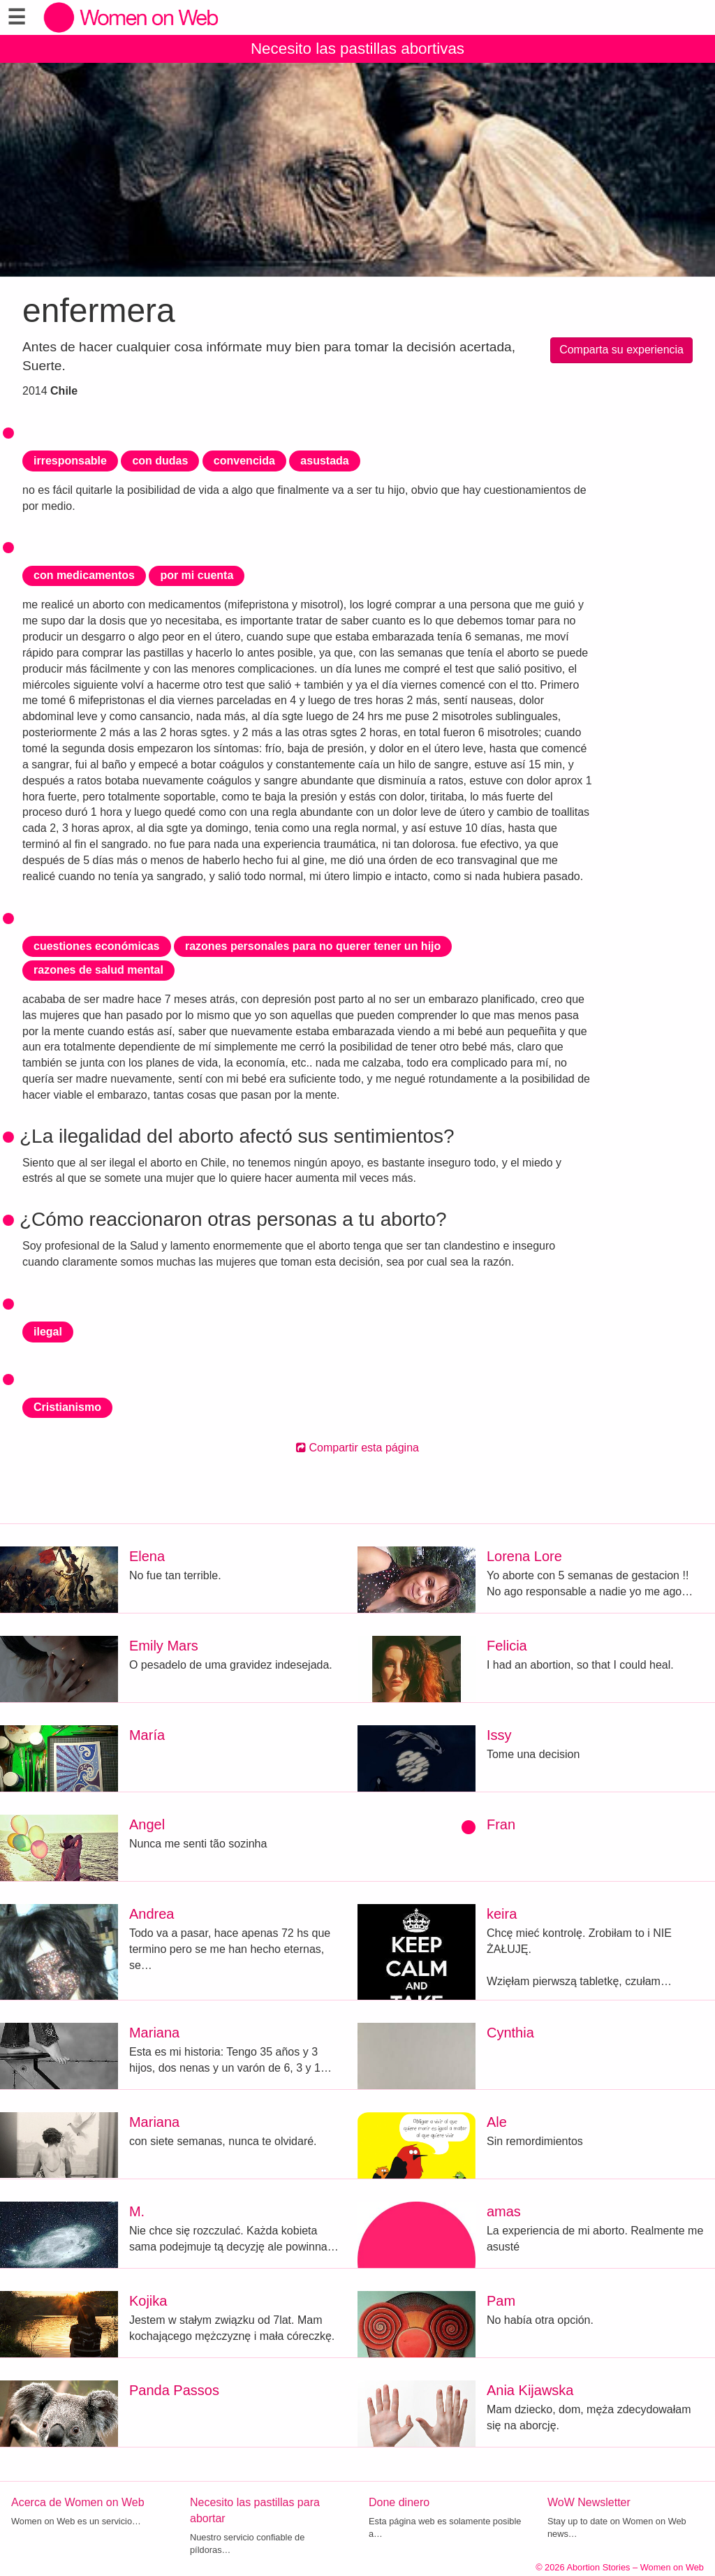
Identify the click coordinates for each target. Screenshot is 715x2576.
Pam (501, 2300)
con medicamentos (84, 575)
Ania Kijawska (530, 2390)
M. (137, 2211)
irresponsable (70, 461)
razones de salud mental (98, 970)
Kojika (148, 2300)
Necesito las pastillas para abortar (255, 2510)
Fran (501, 1824)
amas (504, 2211)
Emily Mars (163, 1645)
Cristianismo (67, 1407)
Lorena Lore (524, 1556)
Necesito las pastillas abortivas (357, 48)
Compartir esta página (357, 1448)
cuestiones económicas (97, 946)
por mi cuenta (196, 575)
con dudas (160, 461)
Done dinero (399, 2502)
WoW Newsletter (589, 2502)
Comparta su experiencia (621, 350)
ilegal (48, 1332)
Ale (497, 2122)
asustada (324, 461)
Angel (147, 1824)
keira (502, 1914)
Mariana (154, 2032)
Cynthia (510, 2032)
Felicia (507, 1645)
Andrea (152, 1914)
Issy (499, 1735)
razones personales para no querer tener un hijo (313, 946)
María (147, 1735)
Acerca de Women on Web (78, 2502)
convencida (244, 461)
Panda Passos (174, 2390)
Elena (147, 1556)
